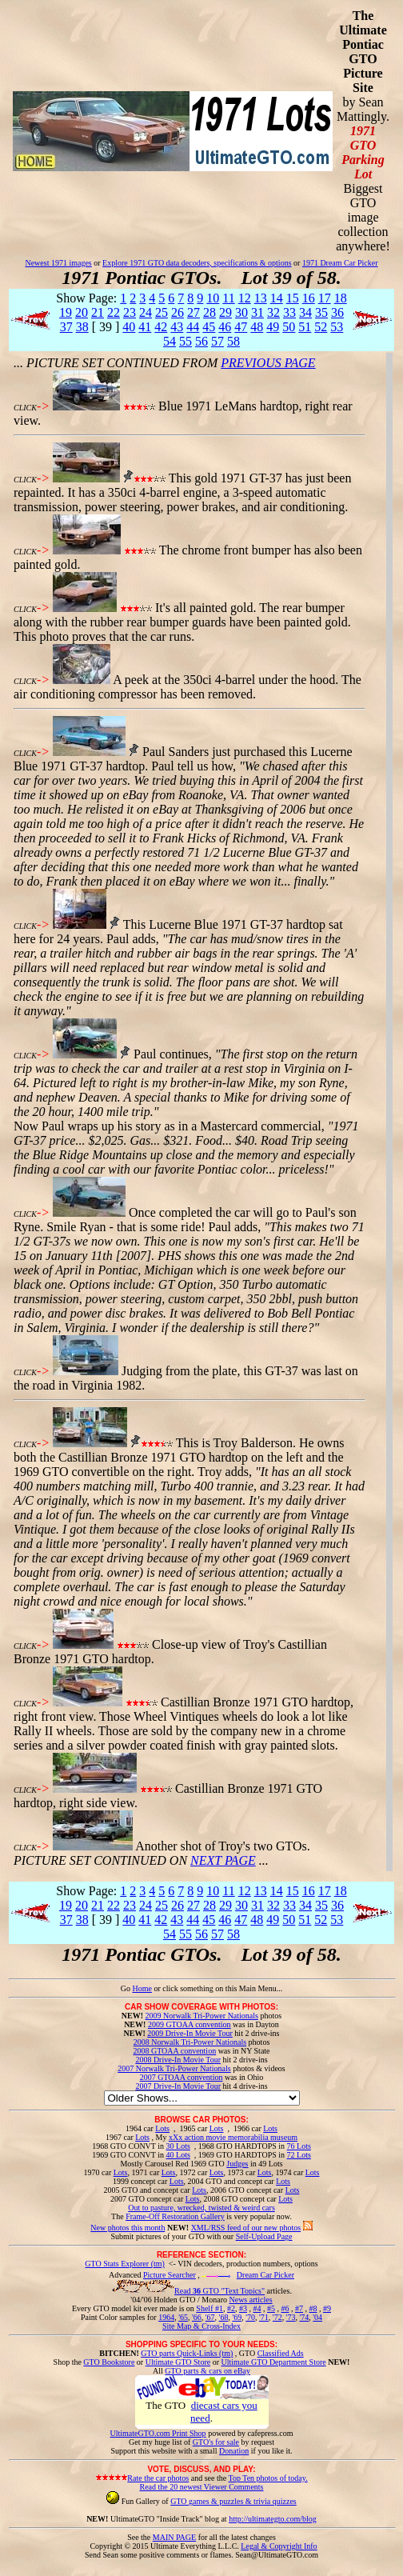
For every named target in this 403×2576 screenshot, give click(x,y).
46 (224, 327)
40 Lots (178, 2154)
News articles (250, 2299)
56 (201, 341)
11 (228, 298)
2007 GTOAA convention (181, 2077)
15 (292, 298)
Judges (237, 2163)
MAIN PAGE (174, 2537)
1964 (166, 2317)
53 (336, 327)
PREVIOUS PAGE (268, 363)
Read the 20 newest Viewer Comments (201, 2486)
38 (82, 327)
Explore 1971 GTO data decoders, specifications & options (196, 262)
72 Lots (299, 2154)
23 (129, 312)
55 (185, 341)
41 (144, 327)
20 (81, 312)
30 (241, 312)
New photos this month (127, 2227)
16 (308, 298)
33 (289, 312)
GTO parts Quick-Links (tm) (187, 2353)
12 (244, 298)
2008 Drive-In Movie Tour (178, 2059)
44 (192, 327)
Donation (234, 2450)
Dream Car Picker (265, 2274)
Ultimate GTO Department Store (273, 2362)
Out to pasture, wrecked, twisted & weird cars (201, 2207)
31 (257, 312)
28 (209, 312)
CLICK (25, 407)
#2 (231, 2308)
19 (65, 312)
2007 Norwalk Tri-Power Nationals (174, 2068)
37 (66, 327)
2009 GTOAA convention (189, 2024)
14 (276, 298)
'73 (291, 2317)
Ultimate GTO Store (178, 2362)
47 (240, 327)
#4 (257, 2308)
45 (208, 327)
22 (113, 312)
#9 (327, 2308)
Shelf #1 (209, 2308)
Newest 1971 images (58, 262)
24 (145, 312)
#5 (271, 2308)
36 (337, 312)
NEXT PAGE (223, 1860)
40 (128, 327)
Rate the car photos (158, 2478)
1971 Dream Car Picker (340, 262)
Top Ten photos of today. (268, 2478)
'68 (224, 2317)
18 (340, 298)
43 (176, 327)
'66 (197, 2317)
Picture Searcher (169, 2274)
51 (304, 327)
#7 (299, 2308)
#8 (313, 2308)
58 (233, 341)
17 (324, 298)
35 (321, 312)
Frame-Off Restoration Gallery (175, 2216)
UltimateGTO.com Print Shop (158, 2433)
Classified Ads (280, 2353)
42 (160, 327)
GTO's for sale (216, 2442)
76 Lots (299, 2146)
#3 (243, 2308)
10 (212, 298)
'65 (183, 2317)
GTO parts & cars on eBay (207, 2370)
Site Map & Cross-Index (201, 2329)
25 (161, 312)
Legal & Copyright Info (279, 2546)
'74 (304, 2317)
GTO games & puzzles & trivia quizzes (233, 2501)
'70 (250, 2317)
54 (169, 341)
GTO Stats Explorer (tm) (125, 2263)
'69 (236, 2317)
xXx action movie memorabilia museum (233, 2137)
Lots (162, 2128)
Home (141, 1988)
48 (256, 327)
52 (320, 327)
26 (177, 312)
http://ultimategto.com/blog (273, 2518)
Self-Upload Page (264, 2236)
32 (273, 312)
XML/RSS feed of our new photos (246, 2227)
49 (272, 327)
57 (217, 341)
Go (127, 1988)
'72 (277, 2317)
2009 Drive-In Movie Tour (190, 2033)
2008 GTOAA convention (174, 2050)
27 (193, 312)
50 (288, 327)
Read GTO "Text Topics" (219, 2290)
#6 (285, 2308)
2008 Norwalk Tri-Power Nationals (190, 2042)
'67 (210, 2317)
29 (225, 312)
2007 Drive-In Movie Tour (178, 2086)
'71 (264, 2317)
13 (260, 298)
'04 (317, 2317)
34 (305, 312)
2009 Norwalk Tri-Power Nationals (202, 2015)
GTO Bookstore (108, 2362)
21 (97, 312)
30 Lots (178, 2146)
